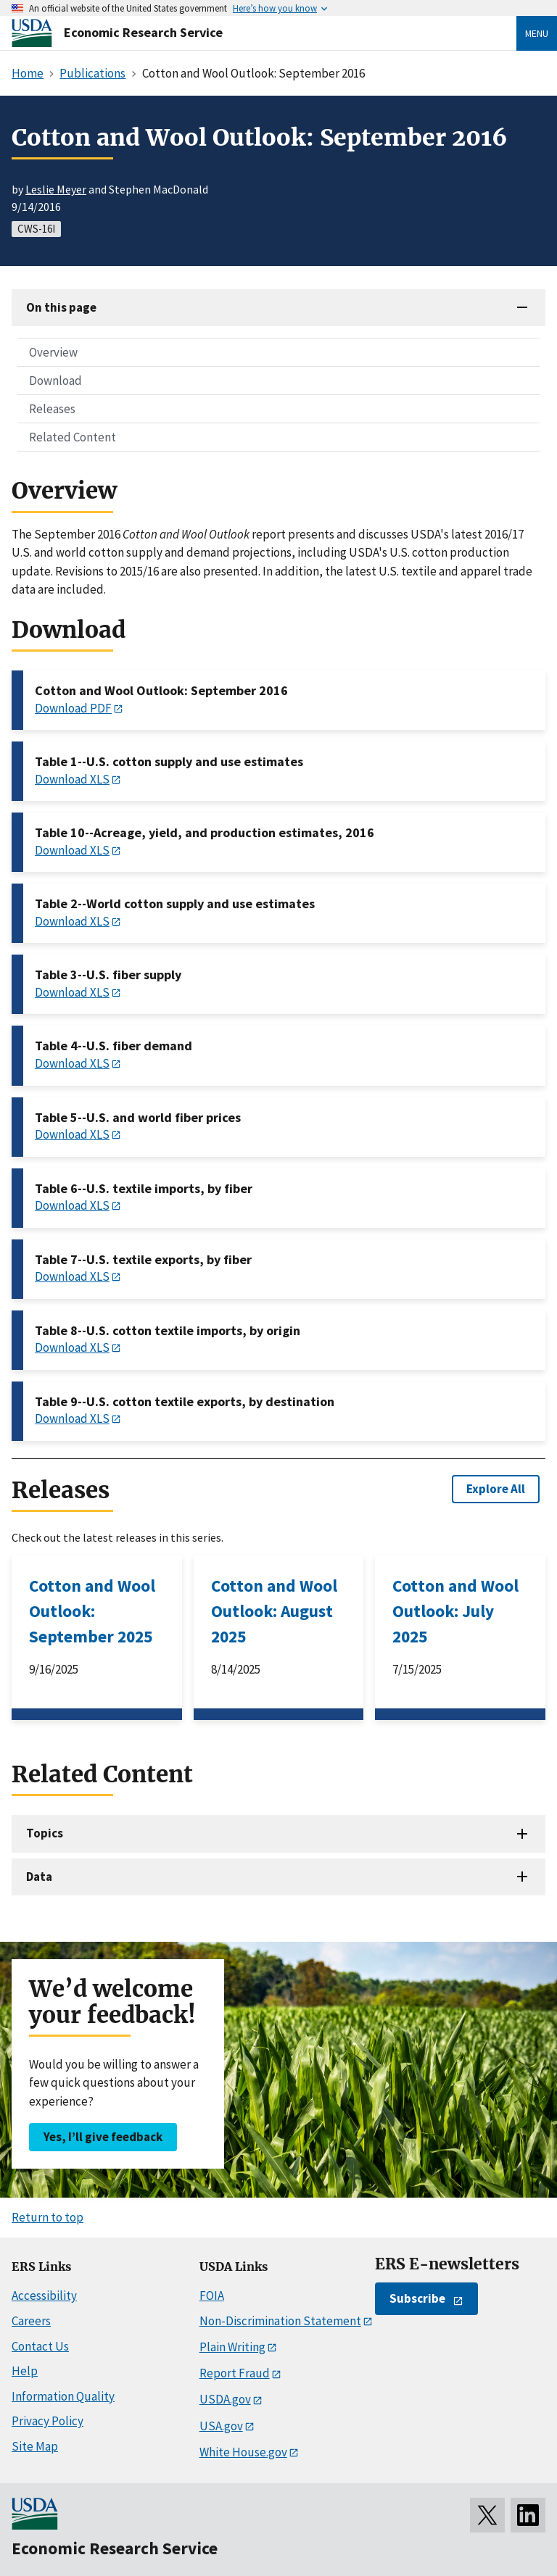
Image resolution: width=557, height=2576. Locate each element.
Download (55, 381)
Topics (44, 1833)
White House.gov (243, 2452)
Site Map (35, 2446)
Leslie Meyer (55, 189)
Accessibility (44, 2295)
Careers (31, 2321)
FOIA (211, 2295)
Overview (53, 352)
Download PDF (73, 708)
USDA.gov (225, 2399)
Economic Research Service (143, 32)
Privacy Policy (47, 2421)
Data (39, 1877)
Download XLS (72, 779)
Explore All (495, 1489)
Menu (536, 33)
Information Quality (63, 2396)
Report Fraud (234, 2373)
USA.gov (221, 2426)
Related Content (72, 437)
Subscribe (417, 2298)
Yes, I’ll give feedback (103, 2137)
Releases (52, 409)
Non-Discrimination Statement (280, 2321)
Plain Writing (232, 2347)
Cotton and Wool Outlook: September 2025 (92, 1611)
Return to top (47, 2217)
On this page (61, 307)
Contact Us (40, 2346)
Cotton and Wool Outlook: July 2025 (455, 1611)
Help (25, 2371)
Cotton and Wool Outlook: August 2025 (274, 1611)
